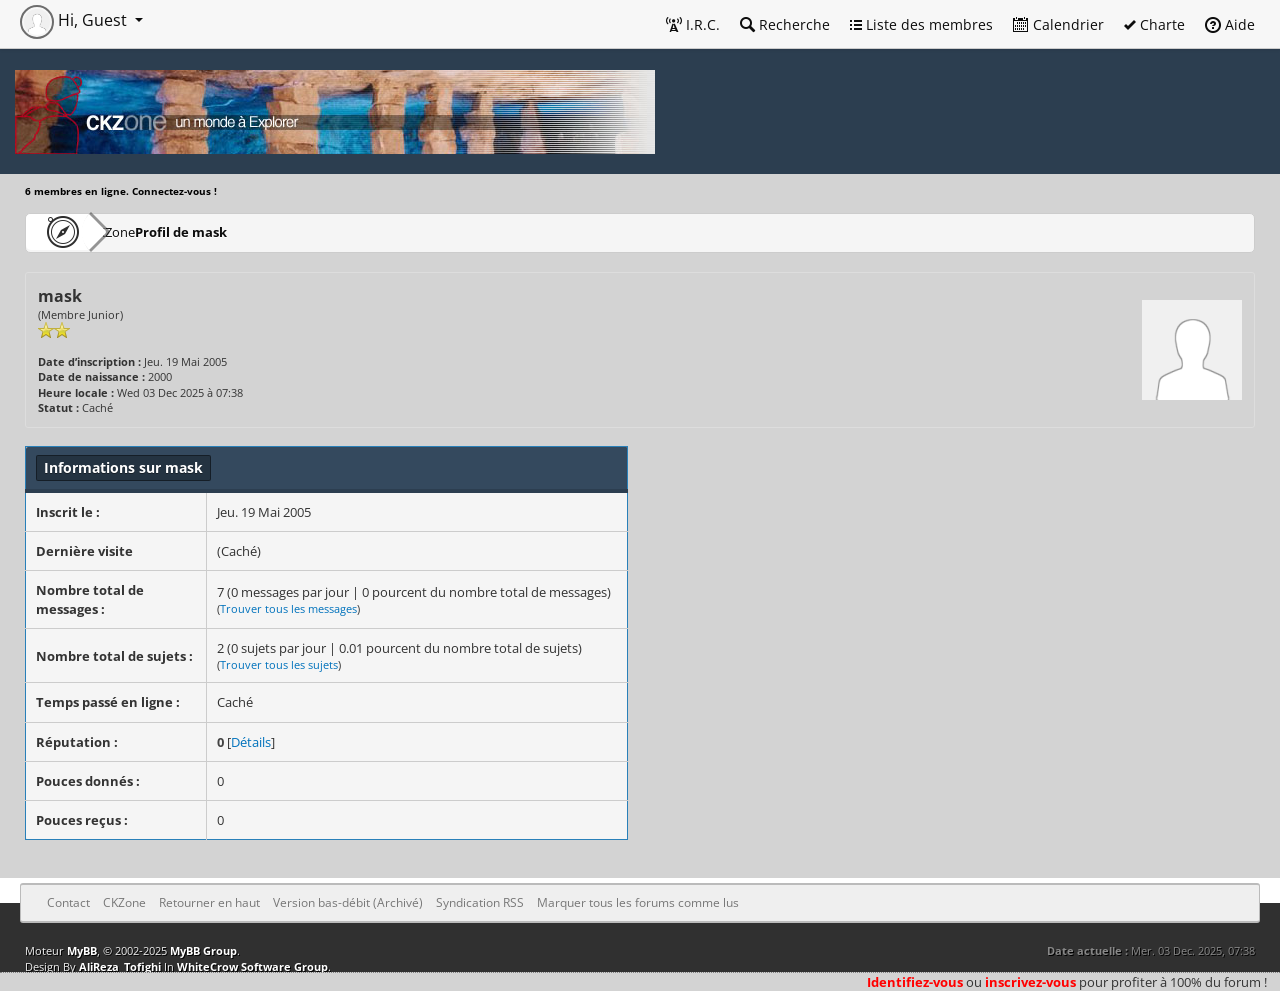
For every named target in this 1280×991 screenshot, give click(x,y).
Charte (1154, 24)
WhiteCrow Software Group (252, 966)
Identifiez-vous (915, 982)
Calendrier (1058, 24)
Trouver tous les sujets (279, 664)
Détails (251, 742)
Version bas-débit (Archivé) (348, 902)
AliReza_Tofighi (120, 966)
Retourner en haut (209, 902)
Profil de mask (241, 231)
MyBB (82, 950)
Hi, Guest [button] (75, 20)
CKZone (140, 231)
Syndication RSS (480, 902)
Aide (1230, 24)
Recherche (785, 24)
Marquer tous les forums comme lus (638, 902)
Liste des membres (921, 24)
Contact (68, 902)
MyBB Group (203, 950)
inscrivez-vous (1030, 982)
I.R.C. (693, 24)
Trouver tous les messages (288, 608)
